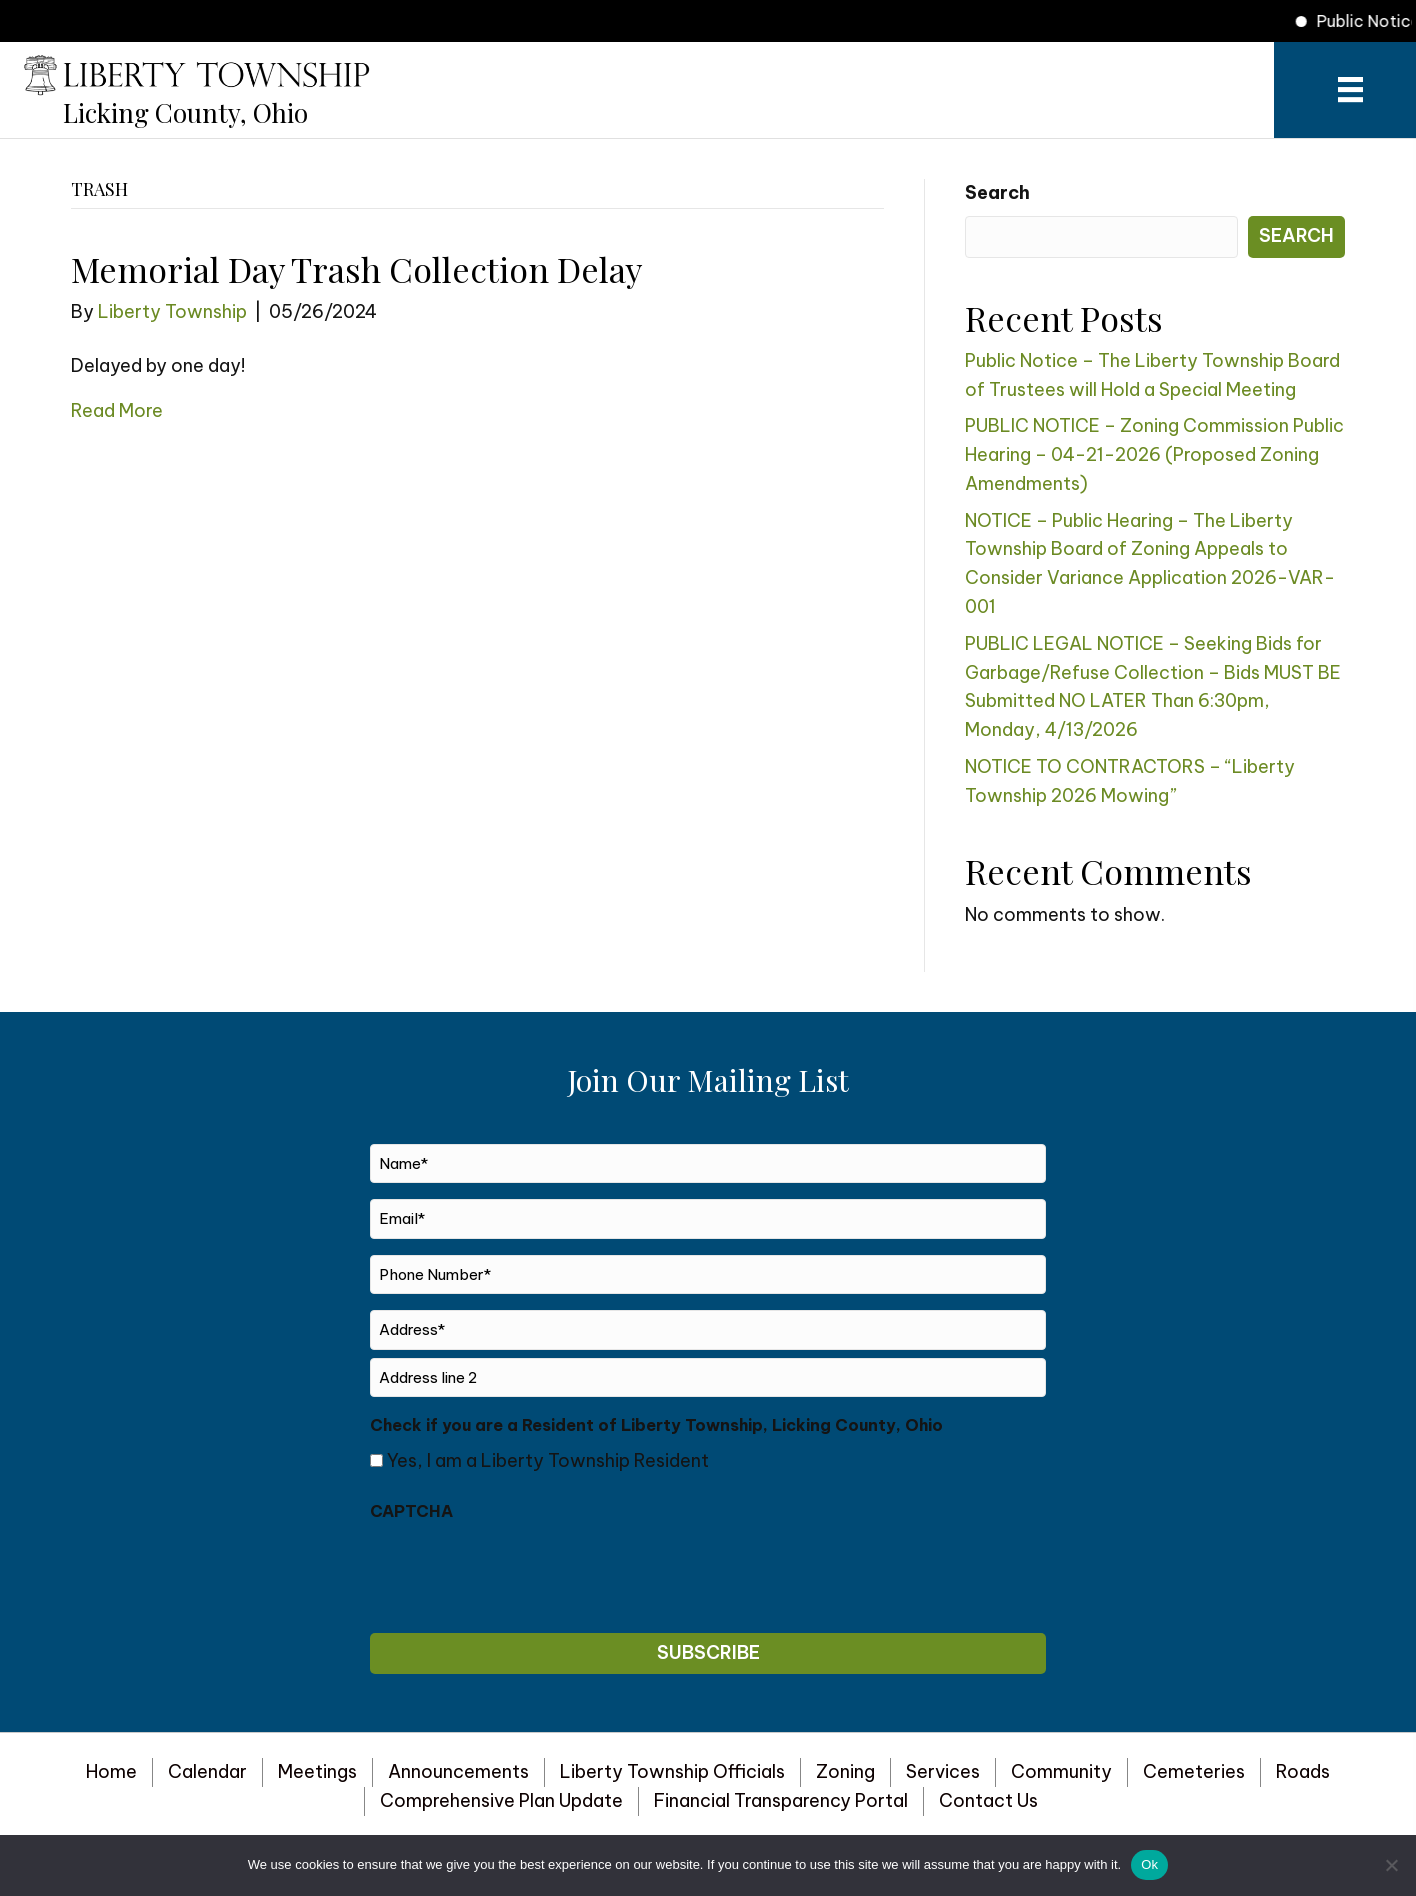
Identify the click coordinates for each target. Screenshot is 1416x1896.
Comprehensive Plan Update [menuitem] (501, 1800)
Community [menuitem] (1061, 1771)
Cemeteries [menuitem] (1194, 1771)
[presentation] (522, 1572)
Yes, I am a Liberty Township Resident (548, 1460)
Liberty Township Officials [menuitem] (672, 1771)
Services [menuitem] (943, 1771)
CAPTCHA (411, 1511)
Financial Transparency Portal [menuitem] (781, 1800)
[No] (1391, 1865)
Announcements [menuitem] (458, 1771)
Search (997, 192)
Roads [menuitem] (1303, 1771)
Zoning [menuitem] (845, 1771)
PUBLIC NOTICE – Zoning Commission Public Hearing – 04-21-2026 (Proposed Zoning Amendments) (1154, 454)
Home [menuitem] (111, 1771)
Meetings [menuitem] (317, 1771)
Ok (1149, 1864)
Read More (117, 410)
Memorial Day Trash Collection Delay (356, 269)
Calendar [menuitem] (207, 1771)
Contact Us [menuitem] (988, 1800)
